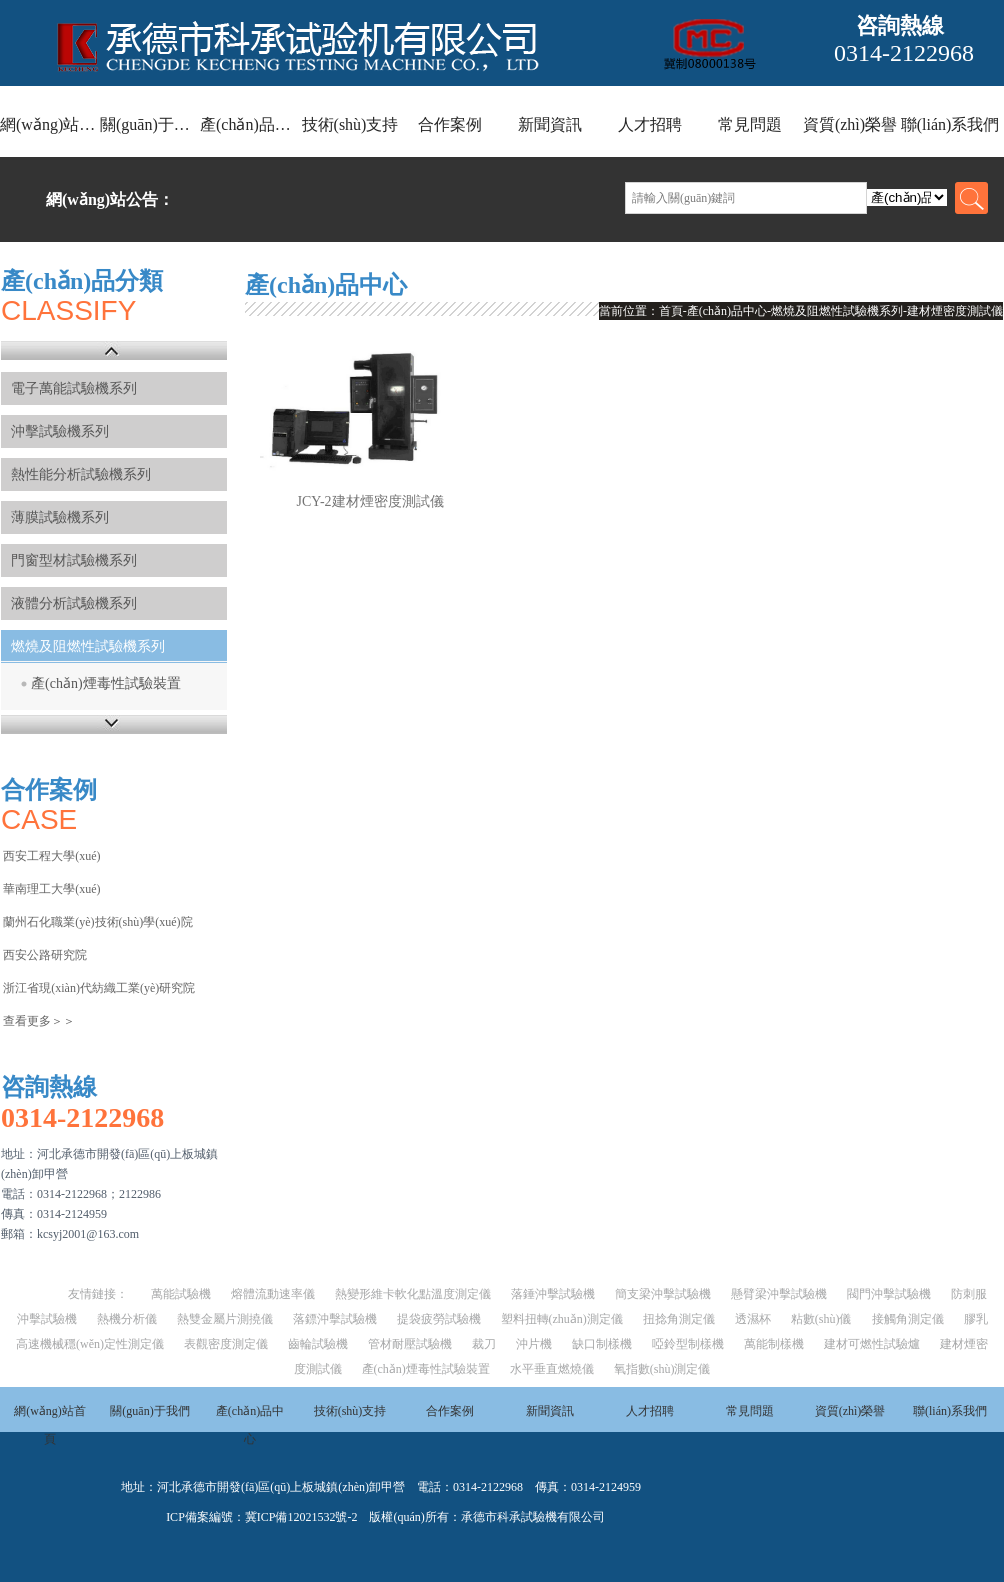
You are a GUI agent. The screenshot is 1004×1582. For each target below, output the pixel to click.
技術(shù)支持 (350, 124)
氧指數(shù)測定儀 (662, 1369)
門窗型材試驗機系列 (74, 560)
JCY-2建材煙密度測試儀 (370, 501)
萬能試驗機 (181, 1294)
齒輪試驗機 (318, 1344)
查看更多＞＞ (39, 1021)
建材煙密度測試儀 (955, 311)
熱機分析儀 (127, 1319)
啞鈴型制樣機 (688, 1344)
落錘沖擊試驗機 (553, 1294)
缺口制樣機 (602, 1344)
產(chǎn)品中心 (250, 124)
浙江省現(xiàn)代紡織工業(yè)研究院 (99, 988)
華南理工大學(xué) (51, 889)
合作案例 (450, 124)
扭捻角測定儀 (679, 1319)
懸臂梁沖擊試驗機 (779, 1294)
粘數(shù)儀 (821, 1319)
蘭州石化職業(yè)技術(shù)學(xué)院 (97, 922)
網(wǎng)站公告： (110, 199)
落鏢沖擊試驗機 (335, 1319)
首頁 (671, 311)
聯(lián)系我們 (950, 124)
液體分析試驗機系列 (74, 603)
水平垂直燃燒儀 (552, 1369)
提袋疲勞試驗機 (439, 1319)
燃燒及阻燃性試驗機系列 (88, 646)
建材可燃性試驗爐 (872, 1344)
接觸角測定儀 (908, 1319)
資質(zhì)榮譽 (850, 124)
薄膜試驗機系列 (60, 517)
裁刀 (484, 1344)
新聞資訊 (550, 124)
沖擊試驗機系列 (60, 431)
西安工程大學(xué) (51, 856)
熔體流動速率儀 (273, 1294)
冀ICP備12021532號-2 (301, 1517)
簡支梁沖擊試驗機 (663, 1294)
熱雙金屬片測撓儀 (225, 1319)
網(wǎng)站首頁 (50, 124)
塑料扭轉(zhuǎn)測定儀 (562, 1319)
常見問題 (750, 124)
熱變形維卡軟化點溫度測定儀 (413, 1294)
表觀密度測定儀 (226, 1344)
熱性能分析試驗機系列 (81, 474)
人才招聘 (650, 124)
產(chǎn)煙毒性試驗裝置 (106, 683)
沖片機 (534, 1344)
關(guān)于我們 (150, 124)
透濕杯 (753, 1319)
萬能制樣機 (774, 1344)
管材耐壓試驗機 (410, 1344)
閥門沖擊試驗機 (889, 1294)
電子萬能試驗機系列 (74, 388)
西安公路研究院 (45, 955)
